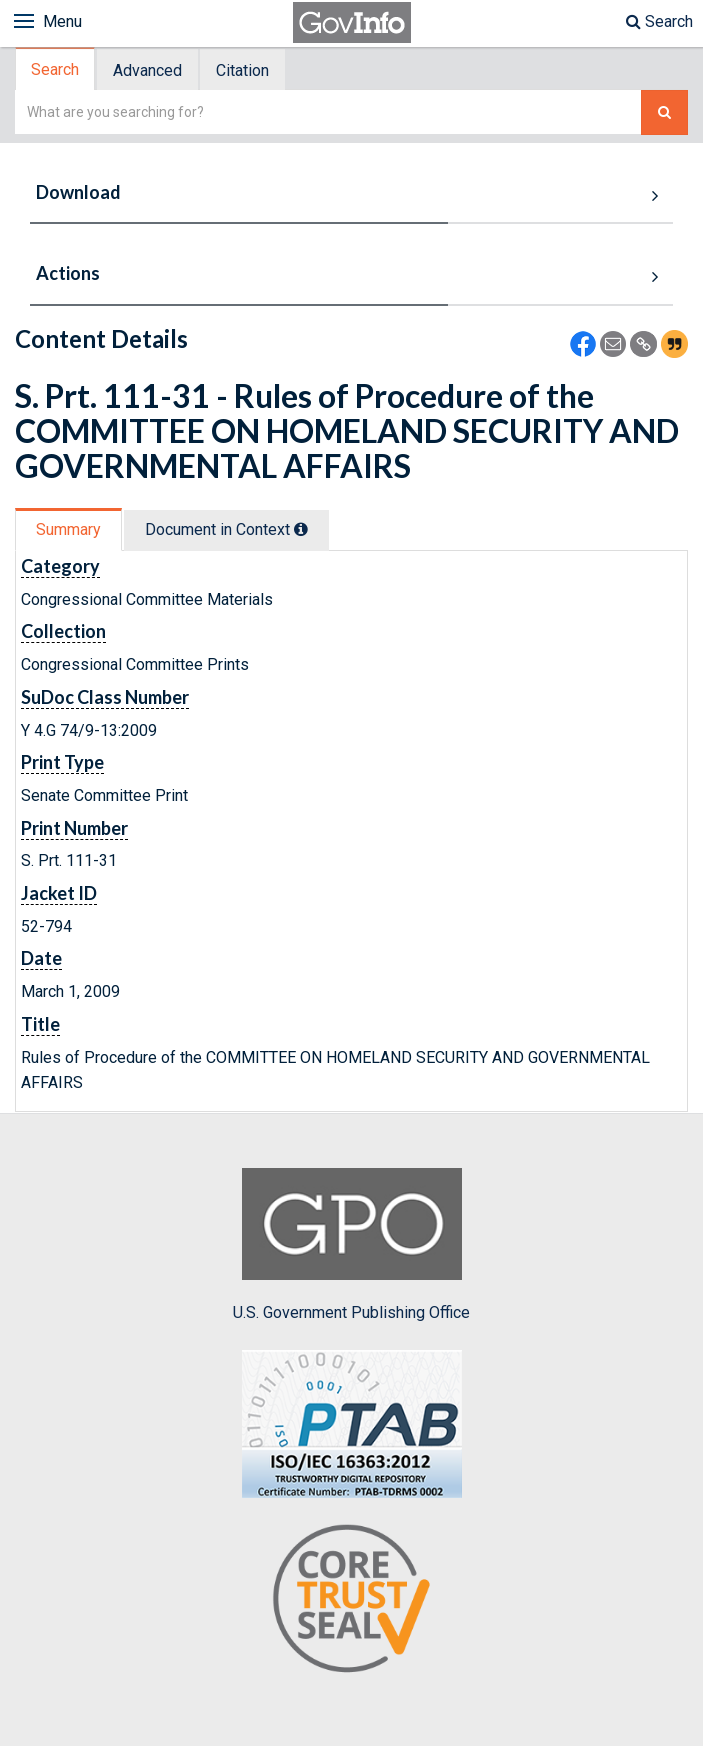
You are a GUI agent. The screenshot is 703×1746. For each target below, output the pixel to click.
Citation (242, 70)
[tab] (56, 69)
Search (659, 21)
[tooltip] (301, 529)
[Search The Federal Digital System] (664, 112)
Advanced (147, 70)
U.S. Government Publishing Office (351, 1245)
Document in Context (226, 529)
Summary (68, 529)
